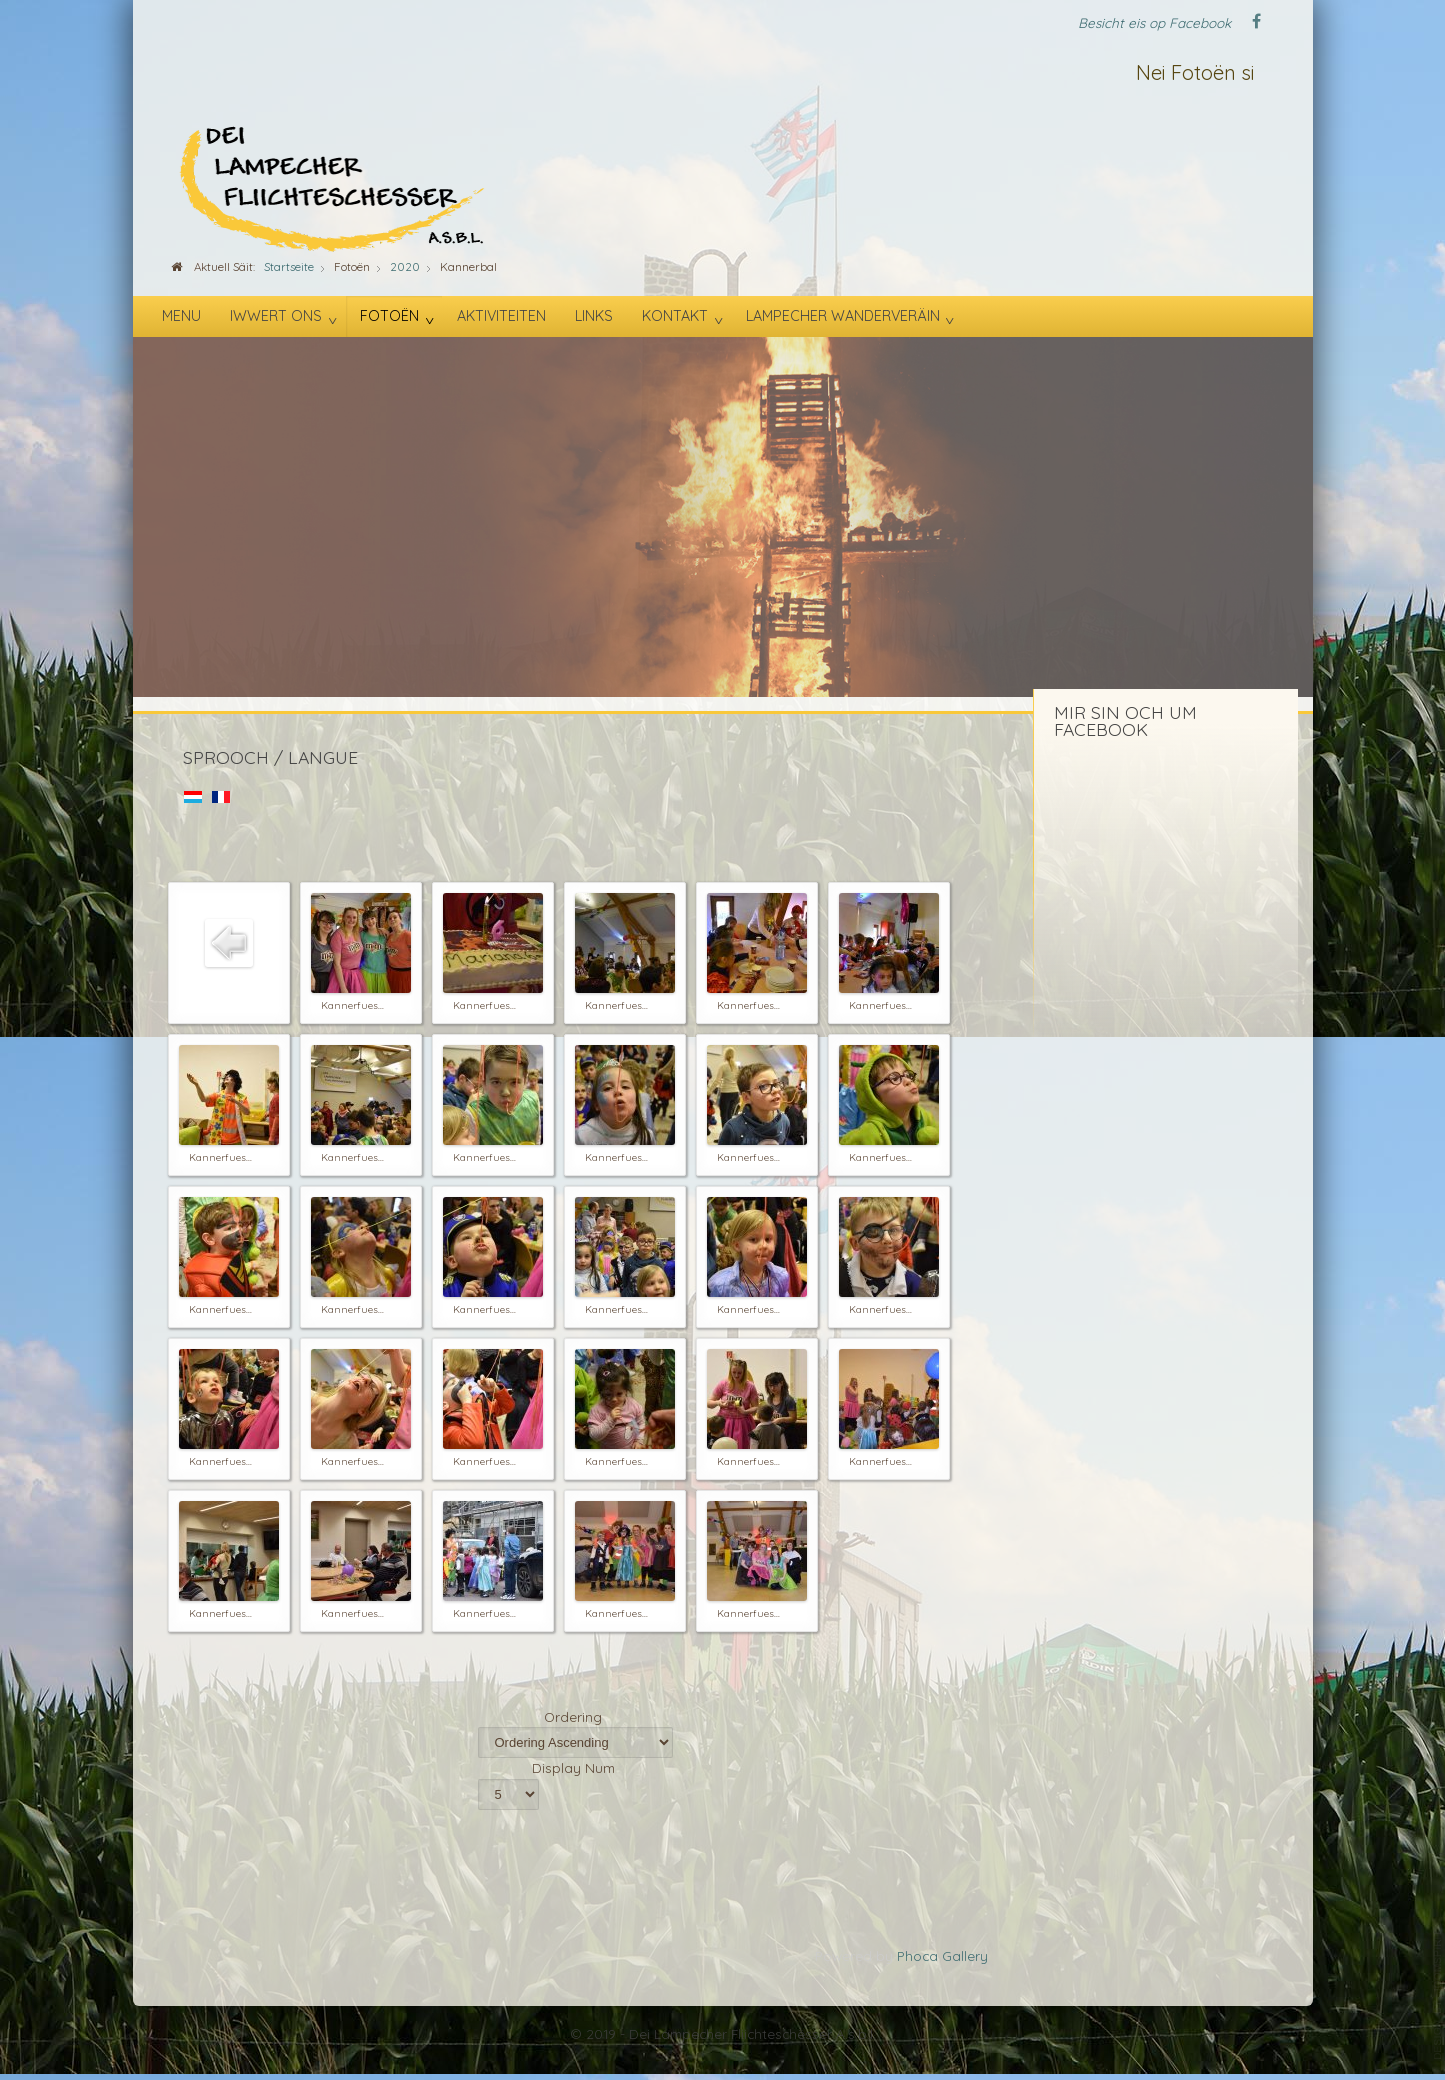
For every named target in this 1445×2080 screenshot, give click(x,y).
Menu (181, 316)
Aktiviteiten (501, 316)
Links (594, 316)
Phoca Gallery (942, 1955)
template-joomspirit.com (1438, 1995)
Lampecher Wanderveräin (843, 316)
